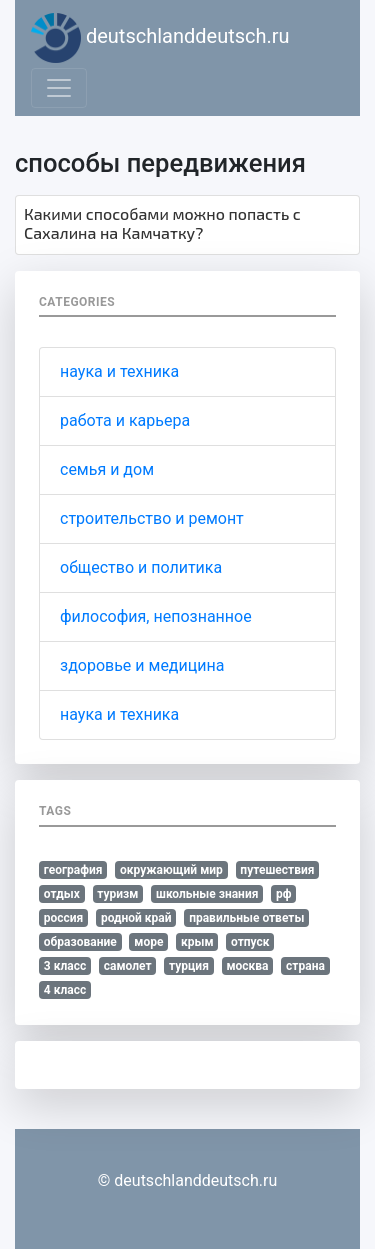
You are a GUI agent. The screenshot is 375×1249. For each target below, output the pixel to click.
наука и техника (119, 371)
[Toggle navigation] (59, 88)
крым (197, 942)
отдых (62, 894)
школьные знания (207, 894)
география (73, 870)
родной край (136, 918)
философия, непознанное (156, 616)
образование (80, 942)
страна (305, 966)
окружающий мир (171, 870)
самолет (128, 966)
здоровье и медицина (142, 665)
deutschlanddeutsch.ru (160, 38)
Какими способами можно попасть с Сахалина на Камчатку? (162, 223)
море (148, 942)
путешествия (277, 870)
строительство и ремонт (152, 518)
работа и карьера (125, 420)
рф (284, 894)
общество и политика (141, 567)
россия (64, 918)
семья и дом (107, 469)
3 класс (65, 966)
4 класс (65, 990)
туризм (117, 894)
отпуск (250, 942)
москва (247, 966)
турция (189, 966)
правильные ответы (246, 918)
